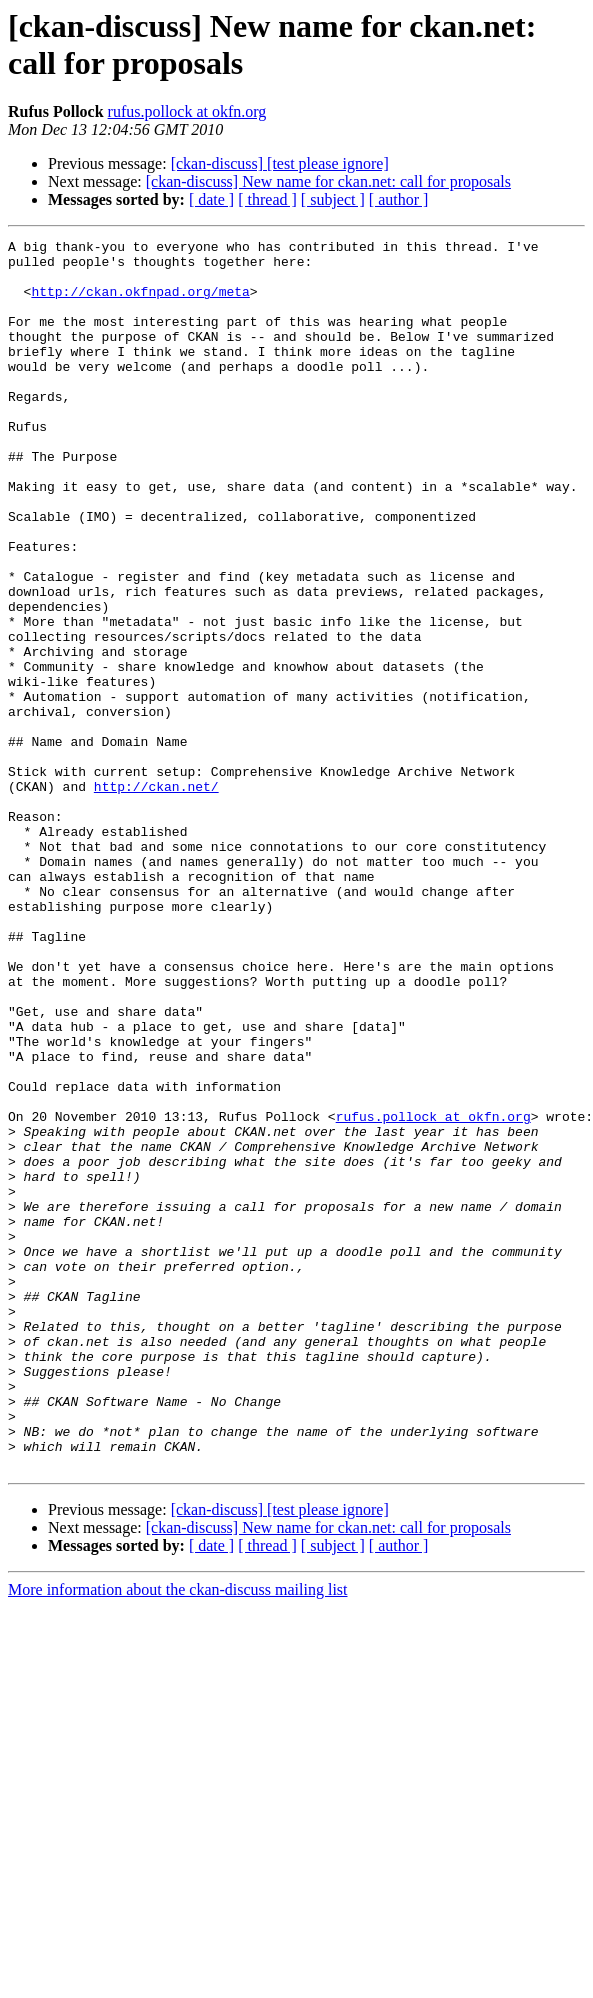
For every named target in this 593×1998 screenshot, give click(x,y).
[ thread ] (267, 199)
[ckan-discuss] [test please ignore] (280, 163)
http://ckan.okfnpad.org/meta (140, 303)
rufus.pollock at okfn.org (187, 111)
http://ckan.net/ (156, 897)
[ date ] (211, 199)
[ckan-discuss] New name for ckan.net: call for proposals (328, 181)
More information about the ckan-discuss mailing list (178, 1835)
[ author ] (399, 199)
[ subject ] (333, 199)
